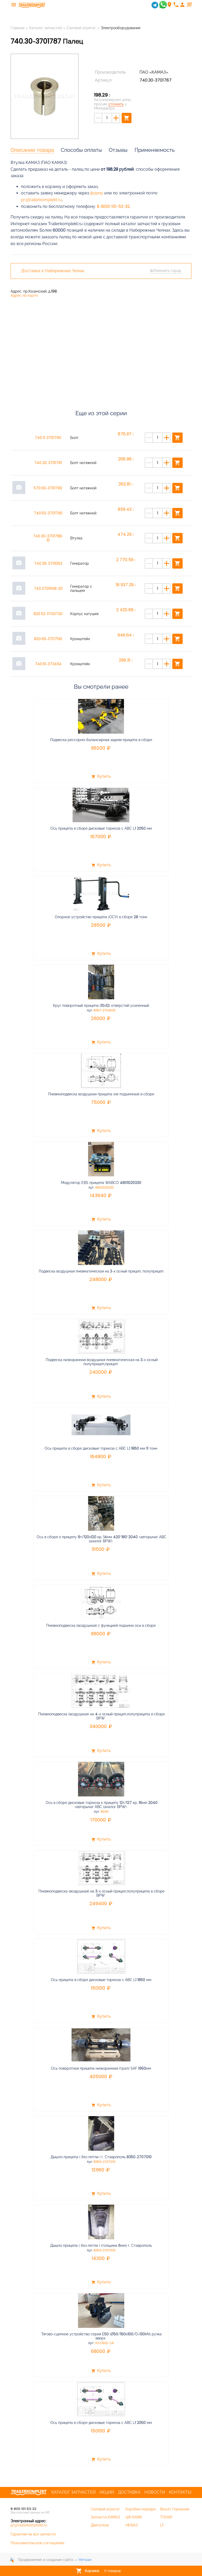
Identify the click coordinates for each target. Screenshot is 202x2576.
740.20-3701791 (48, 463)
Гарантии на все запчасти (33, 2534)
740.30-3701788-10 (48, 538)
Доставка (129, 2492)
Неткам (85, 2560)
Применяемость (155, 150)
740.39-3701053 (48, 563)
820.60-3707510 (48, 639)
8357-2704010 (104, 1010)
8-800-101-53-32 (23, 2509)
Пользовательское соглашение (37, 2543)
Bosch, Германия (174, 2509)
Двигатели (100, 2525)
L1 (161, 2525)
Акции (106, 2492)
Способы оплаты (81, 150)
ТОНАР (166, 2517)
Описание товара (32, 150)
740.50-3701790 (48, 513)
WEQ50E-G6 (104, 2343)
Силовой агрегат (81, 28)
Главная (17, 28)
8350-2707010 (104, 2162)
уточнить (116, 104)
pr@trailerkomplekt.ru (41, 199)
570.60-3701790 (48, 488)
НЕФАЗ (132, 2525)
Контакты (180, 2492)
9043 (104, 1811)
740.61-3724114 (48, 664)
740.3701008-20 (48, 588)
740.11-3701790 (48, 438)
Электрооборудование (121, 28)
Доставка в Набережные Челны (52, 271)
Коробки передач (141, 2509)
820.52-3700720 (48, 614)
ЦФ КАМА (134, 2517)
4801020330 (104, 1187)
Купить (101, 777)
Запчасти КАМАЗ (105, 2517)
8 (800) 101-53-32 (113, 206)
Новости (154, 2492)
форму (96, 193)
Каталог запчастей (45, 28)
